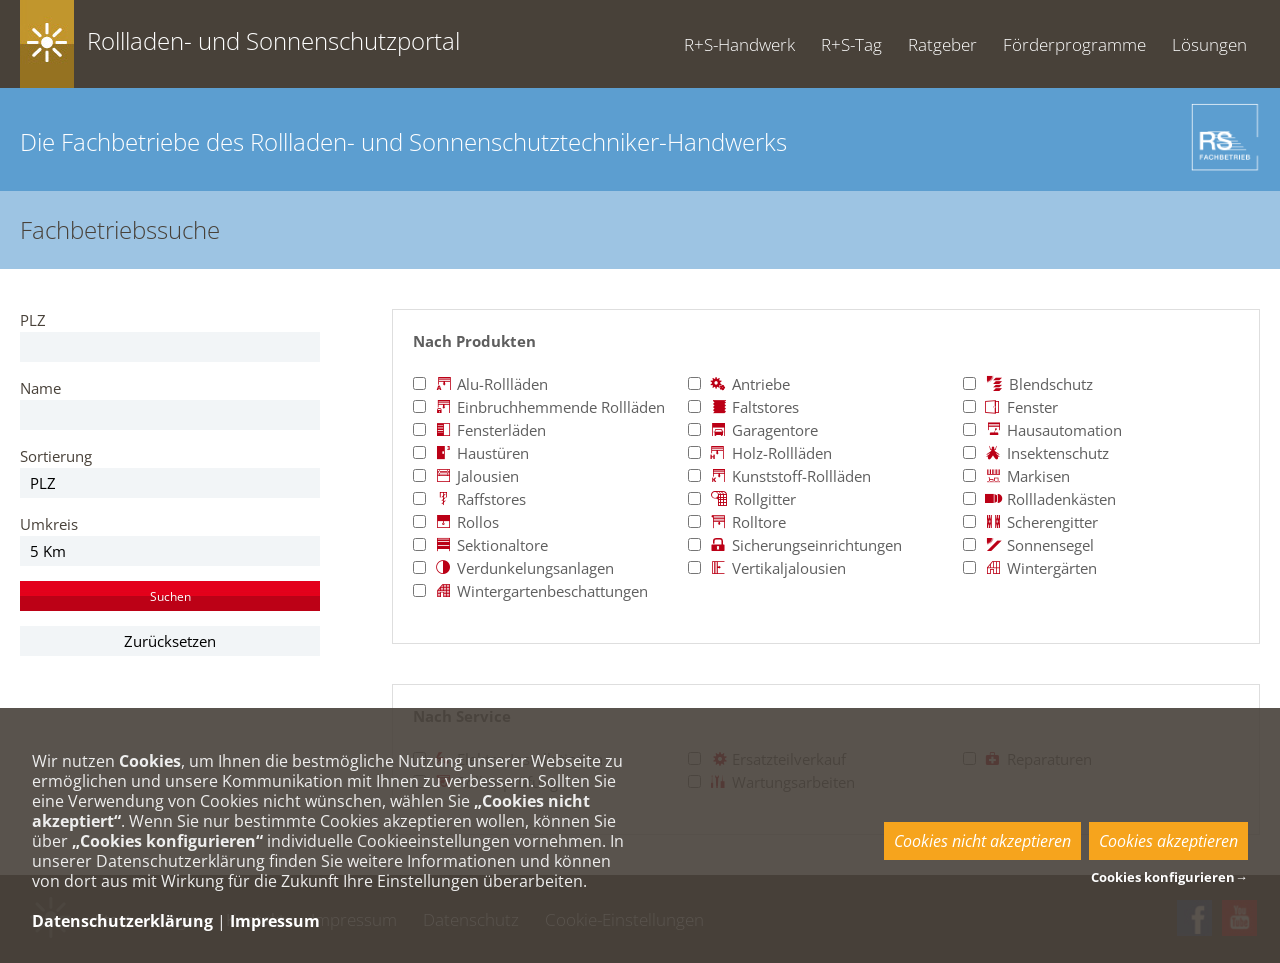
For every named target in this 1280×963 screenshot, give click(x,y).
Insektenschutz (1036, 453)
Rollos (456, 522)
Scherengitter (1030, 522)
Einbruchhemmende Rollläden (539, 407)
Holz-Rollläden (760, 453)
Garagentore (753, 430)
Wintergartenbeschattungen (530, 591)
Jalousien (466, 476)
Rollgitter (742, 499)
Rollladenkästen (1039, 499)
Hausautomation (1042, 430)
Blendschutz (1028, 384)
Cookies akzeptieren (1168, 841)
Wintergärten (1030, 568)
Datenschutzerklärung (122, 921)
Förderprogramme (1074, 44)
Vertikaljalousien (767, 568)
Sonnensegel (1028, 545)
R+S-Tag (851, 44)
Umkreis (49, 524)
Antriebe (739, 384)
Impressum (275, 921)
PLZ (33, 320)
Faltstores (743, 407)
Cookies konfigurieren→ (1169, 877)
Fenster (1010, 407)
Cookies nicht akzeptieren (982, 841)
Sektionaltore (480, 545)
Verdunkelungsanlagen (513, 568)
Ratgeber (942, 44)
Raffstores (469, 499)
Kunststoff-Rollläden (779, 476)
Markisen (1016, 476)
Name (40, 388)
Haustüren (471, 453)
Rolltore (737, 522)
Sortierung (56, 456)
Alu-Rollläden (480, 384)
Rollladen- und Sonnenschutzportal (273, 40)
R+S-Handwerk (739, 44)
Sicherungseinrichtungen (795, 545)
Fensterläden (479, 430)
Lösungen (1209, 44)
